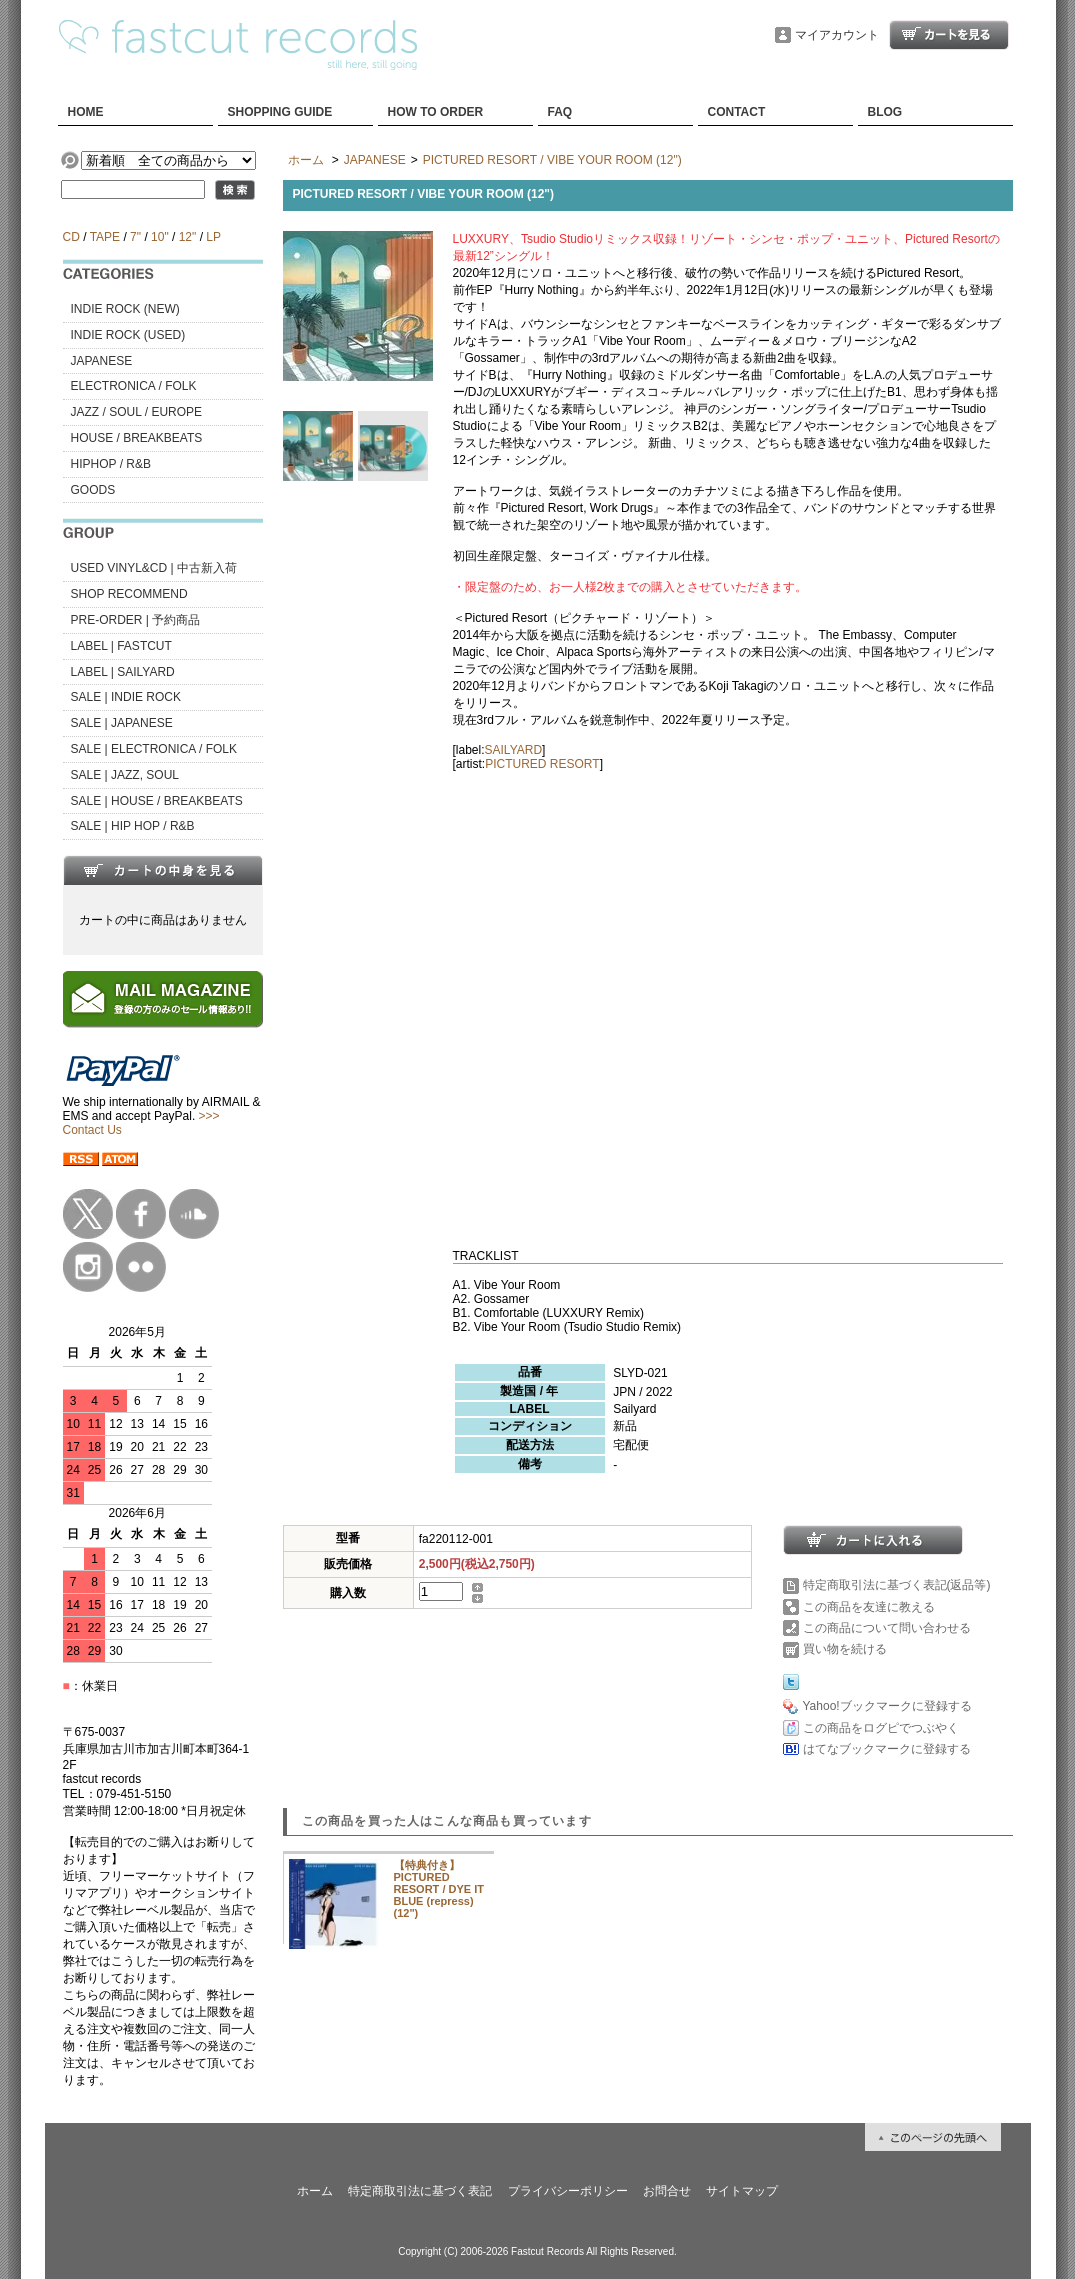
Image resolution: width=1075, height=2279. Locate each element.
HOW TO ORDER (436, 112)
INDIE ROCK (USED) (128, 335)
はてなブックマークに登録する (887, 1749)
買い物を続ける (845, 1649)
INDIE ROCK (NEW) (125, 309)
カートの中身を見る (163, 870)
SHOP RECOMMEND (129, 594)
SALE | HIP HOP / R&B (133, 826)
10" (160, 237)
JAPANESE (102, 361)
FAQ (560, 112)
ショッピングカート (949, 35)
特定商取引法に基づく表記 (420, 2191)
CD (71, 237)
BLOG (885, 112)
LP (213, 237)
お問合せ (667, 2191)
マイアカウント (837, 35)
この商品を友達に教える (869, 1607)
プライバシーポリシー (568, 2191)
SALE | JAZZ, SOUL (125, 775)
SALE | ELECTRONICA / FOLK (154, 749)
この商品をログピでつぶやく (881, 1728)
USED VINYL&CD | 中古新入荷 (154, 568)
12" (188, 237)
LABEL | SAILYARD (123, 672)
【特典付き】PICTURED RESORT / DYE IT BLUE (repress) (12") (439, 1889)
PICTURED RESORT (542, 764)
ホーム (306, 160)
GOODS (93, 490)
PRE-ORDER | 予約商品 (136, 620)
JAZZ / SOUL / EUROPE (137, 412)
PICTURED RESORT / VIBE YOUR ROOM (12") (552, 160)
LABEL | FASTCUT (121, 646)
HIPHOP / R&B (111, 464)
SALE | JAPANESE (122, 723)
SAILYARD (514, 750)
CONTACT (737, 112)
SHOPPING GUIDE (280, 112)
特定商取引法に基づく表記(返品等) (897, 1585)
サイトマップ (742, 2191)
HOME (86, 112)
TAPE (105, 237)
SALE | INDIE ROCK (126, 697)
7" (135, 237)
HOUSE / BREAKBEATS (137, 438)
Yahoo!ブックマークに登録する (887, 1706)
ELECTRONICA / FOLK (134, 386)
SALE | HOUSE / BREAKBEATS (157, 801)
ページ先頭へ (933, 2137)
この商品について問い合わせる (887, 1628)
